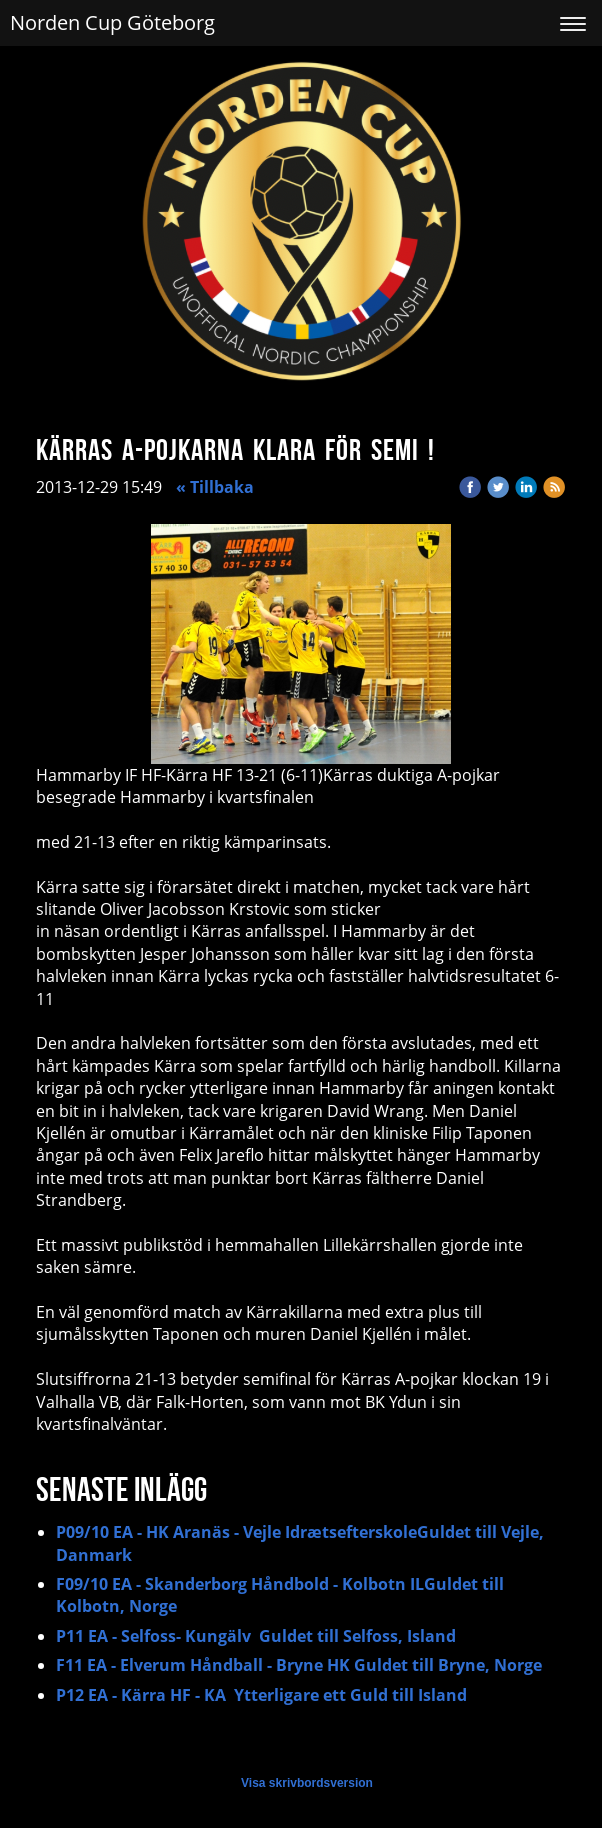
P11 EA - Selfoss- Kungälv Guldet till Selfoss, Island (256, 1636)
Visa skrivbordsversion (307, 1783)
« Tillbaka (215, 487)
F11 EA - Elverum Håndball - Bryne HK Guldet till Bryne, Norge (299, 1665)
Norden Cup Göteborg (112, 22)
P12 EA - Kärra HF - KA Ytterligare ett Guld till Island (261, 1695)
